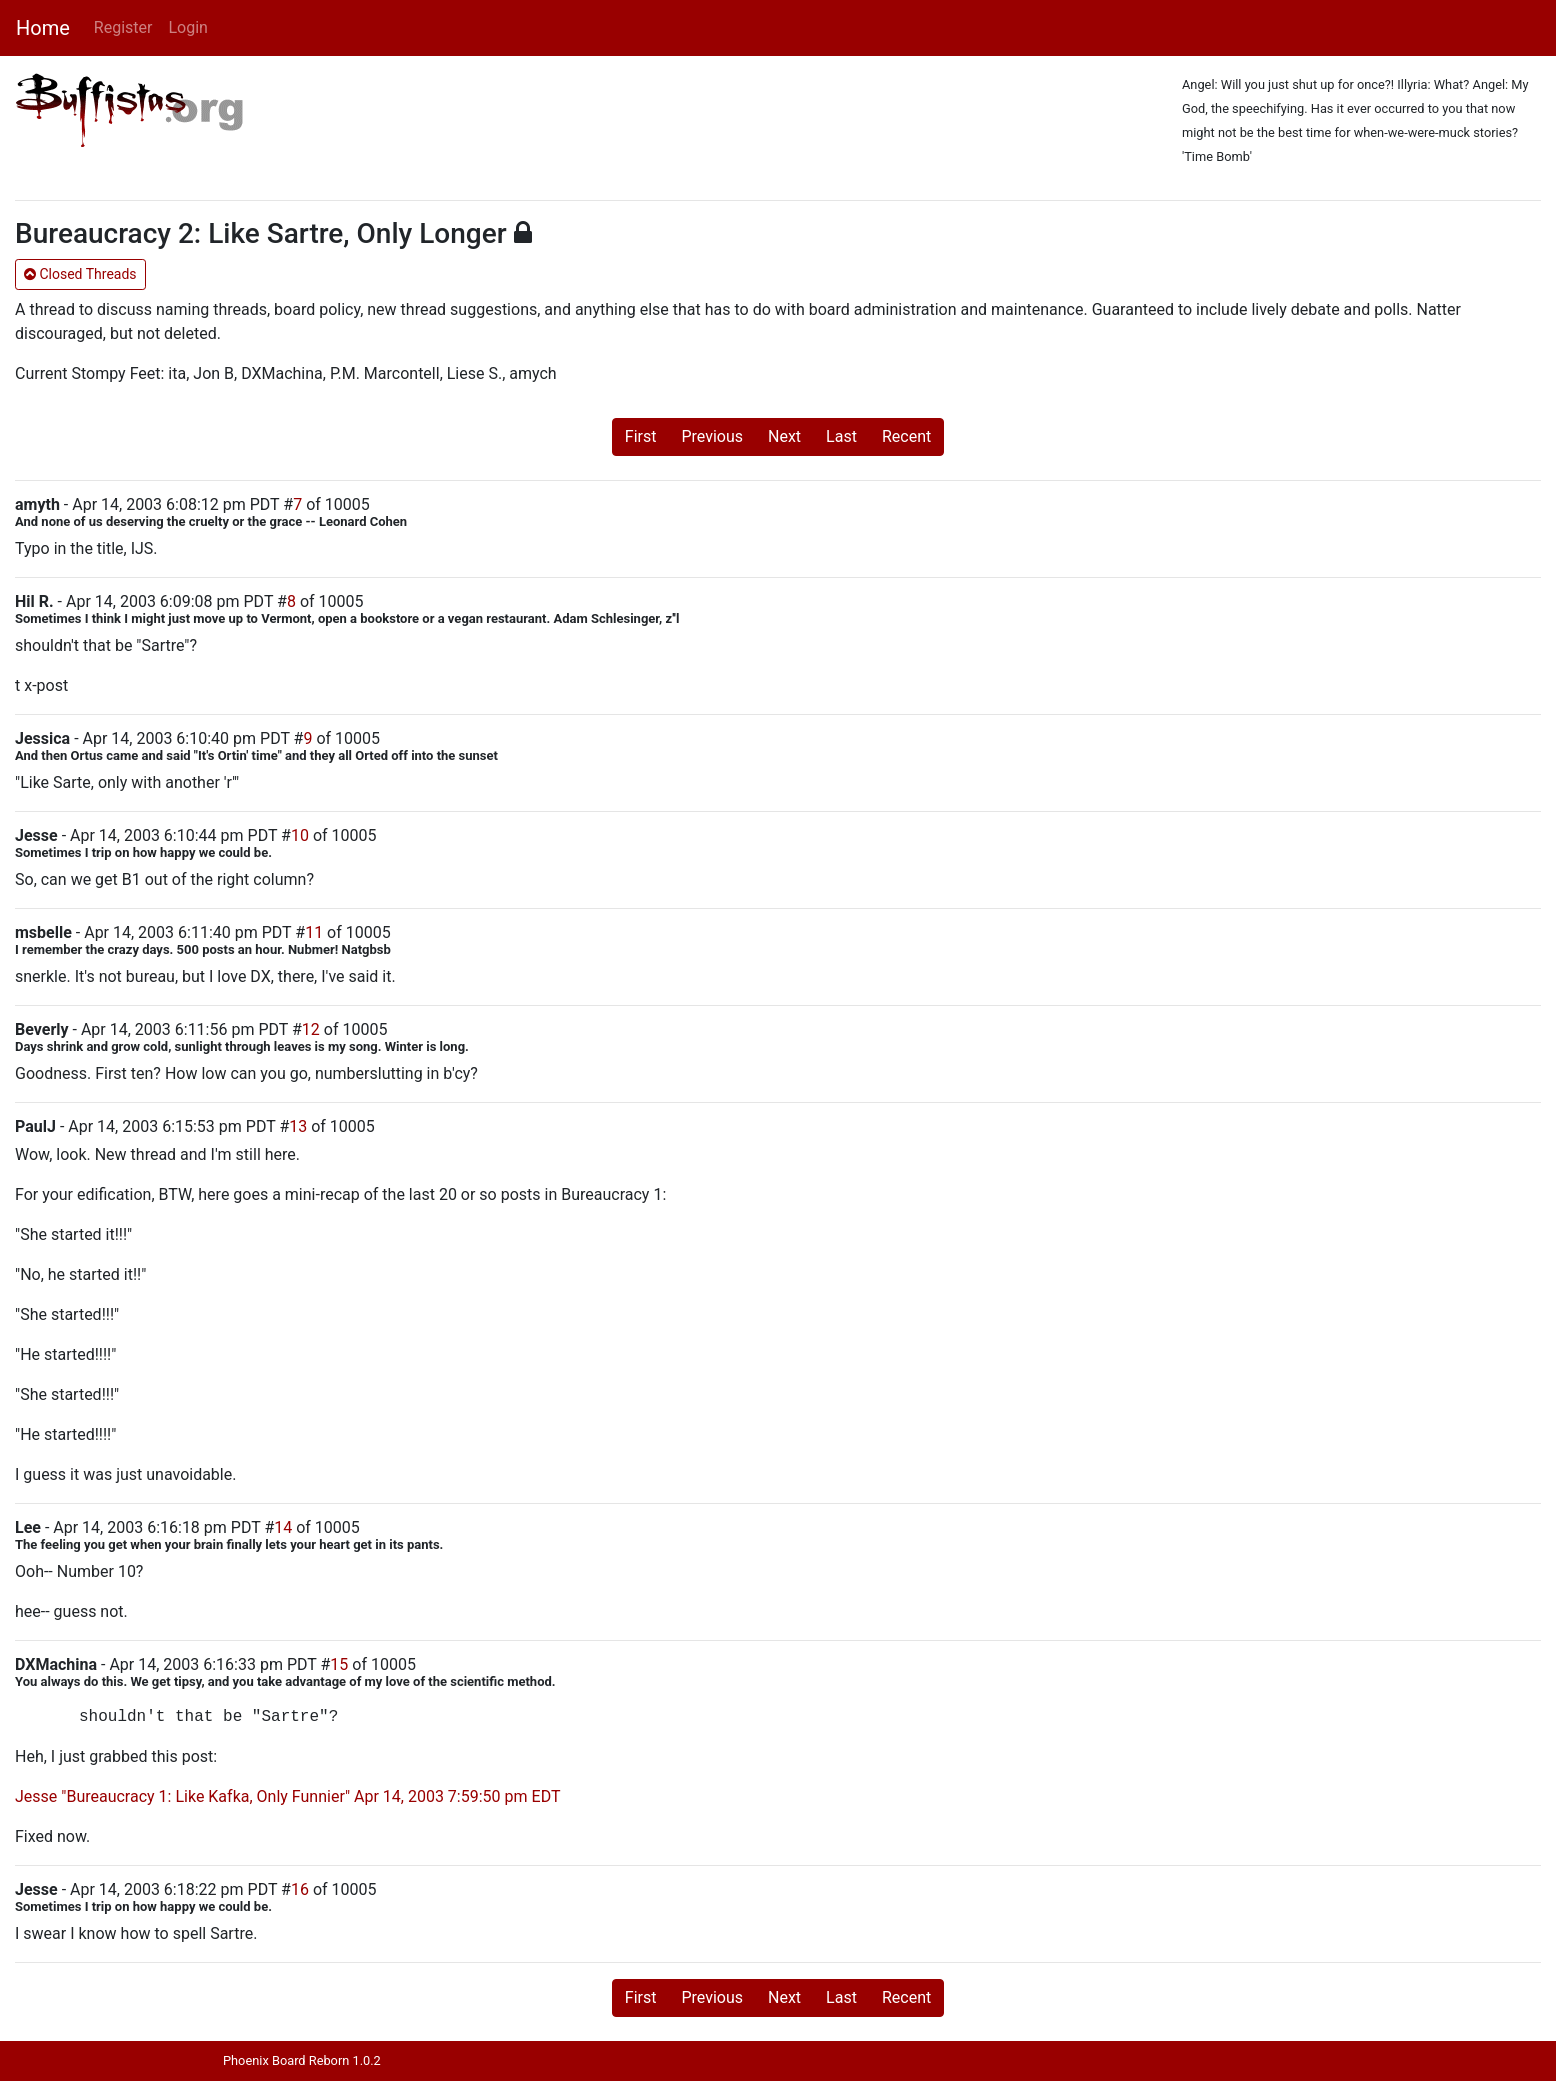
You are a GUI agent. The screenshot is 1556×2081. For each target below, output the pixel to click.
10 (300, 835)
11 (314, 932)
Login (187, 27)
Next (784, 436)
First (641, 436)
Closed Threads (80, 274)
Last (841, 436)
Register (123, 27)
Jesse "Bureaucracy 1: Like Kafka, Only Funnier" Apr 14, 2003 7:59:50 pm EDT (287, 1796)
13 (298, 1126)
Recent (906, 436)
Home (43, 28)
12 (311, 1029)
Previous (712, 436)
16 (300, 1889)
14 (283, 1527)
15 (339, 1664)
